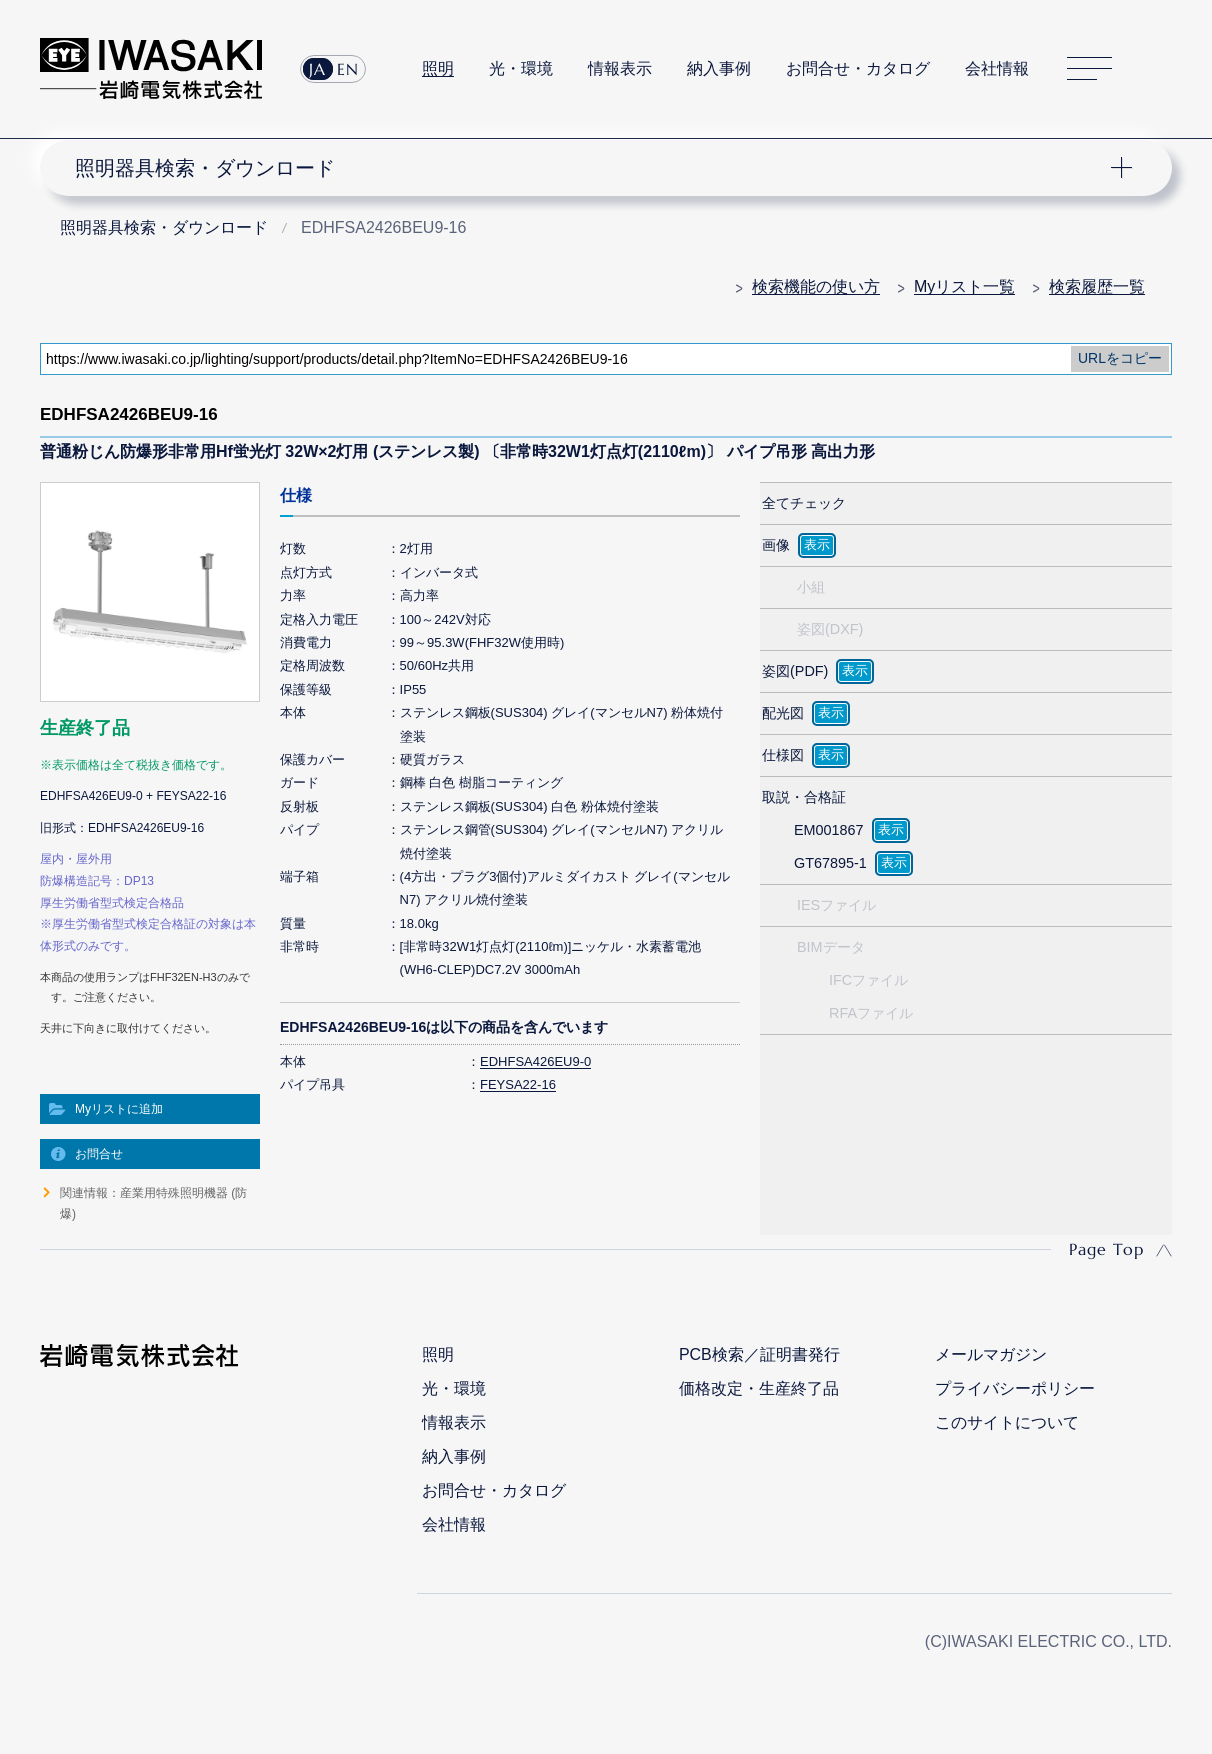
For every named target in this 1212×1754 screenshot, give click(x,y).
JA (317, 69)
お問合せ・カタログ (858, 68)
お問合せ (99, 1154)
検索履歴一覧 (1097, 286)
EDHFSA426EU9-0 (535, 1061)
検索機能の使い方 (816, 286)
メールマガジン (991, 1354)
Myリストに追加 (119, 1109)
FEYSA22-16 (518, 1084)
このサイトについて (1007, 1422)
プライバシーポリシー (1015, 1388)
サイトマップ (1089, 68)
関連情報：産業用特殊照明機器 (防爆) (153, 1203)
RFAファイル (871, 1013)
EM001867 (829, 830)
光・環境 (521, 68)
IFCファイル (868, 980)
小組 (811, 587)
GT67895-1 (830, 863)
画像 (776, 545)
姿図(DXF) (830, 629)
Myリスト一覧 (964, 286)
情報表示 (620, 68)
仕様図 (783, 755)
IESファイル (836, 905)
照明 (438, 68)
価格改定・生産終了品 (759, 1388)
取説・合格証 (804, 797)
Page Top (1106, 1249)
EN (348, 69)
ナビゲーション (594, 168)
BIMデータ (831, 947)
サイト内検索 (1161, 69)
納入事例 (719, 68)
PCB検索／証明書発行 (759, 1354)
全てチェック (804, 503)
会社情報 (997, 68)
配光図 (783, 713)
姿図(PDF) (795, 671)
